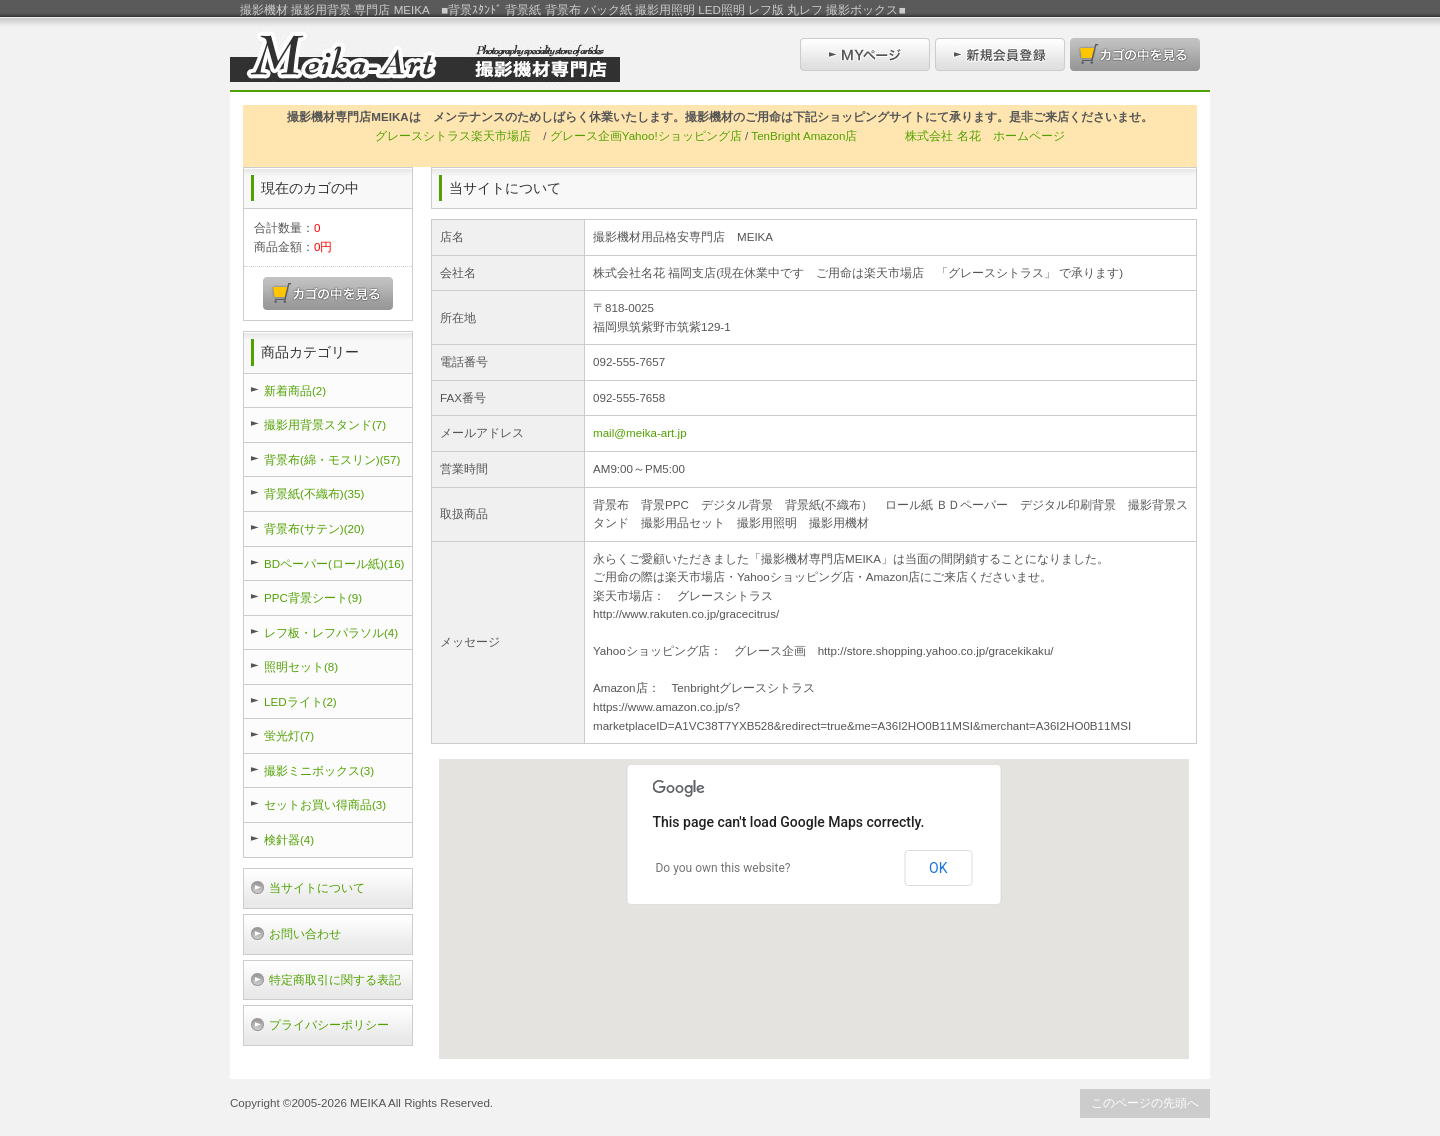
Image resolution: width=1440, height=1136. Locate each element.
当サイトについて (317, 887)
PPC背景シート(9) (313, 597)
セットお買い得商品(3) (325, 804)
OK (938, 868)
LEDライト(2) (300, 701)
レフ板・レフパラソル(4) (331, 632)
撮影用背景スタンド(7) (325, 424)
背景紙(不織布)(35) (314, 493)
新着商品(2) (295, 390)
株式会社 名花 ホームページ (984, 135)
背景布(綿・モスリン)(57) (332, 459)
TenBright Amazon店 (804, 135)
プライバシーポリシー (329, 1024)
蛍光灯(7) (289, 735)
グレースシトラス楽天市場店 (453, 135)
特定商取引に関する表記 (335, 979)
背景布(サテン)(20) (314, 528)
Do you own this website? (722, 868)
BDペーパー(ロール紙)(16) (334, 563)
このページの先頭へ (1145, 1102)
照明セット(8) (301, 666)
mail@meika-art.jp (640, 432)
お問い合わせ (305, 933)
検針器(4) (289, 839)
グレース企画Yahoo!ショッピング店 (646, 135)
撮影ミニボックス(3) (319, 770)
